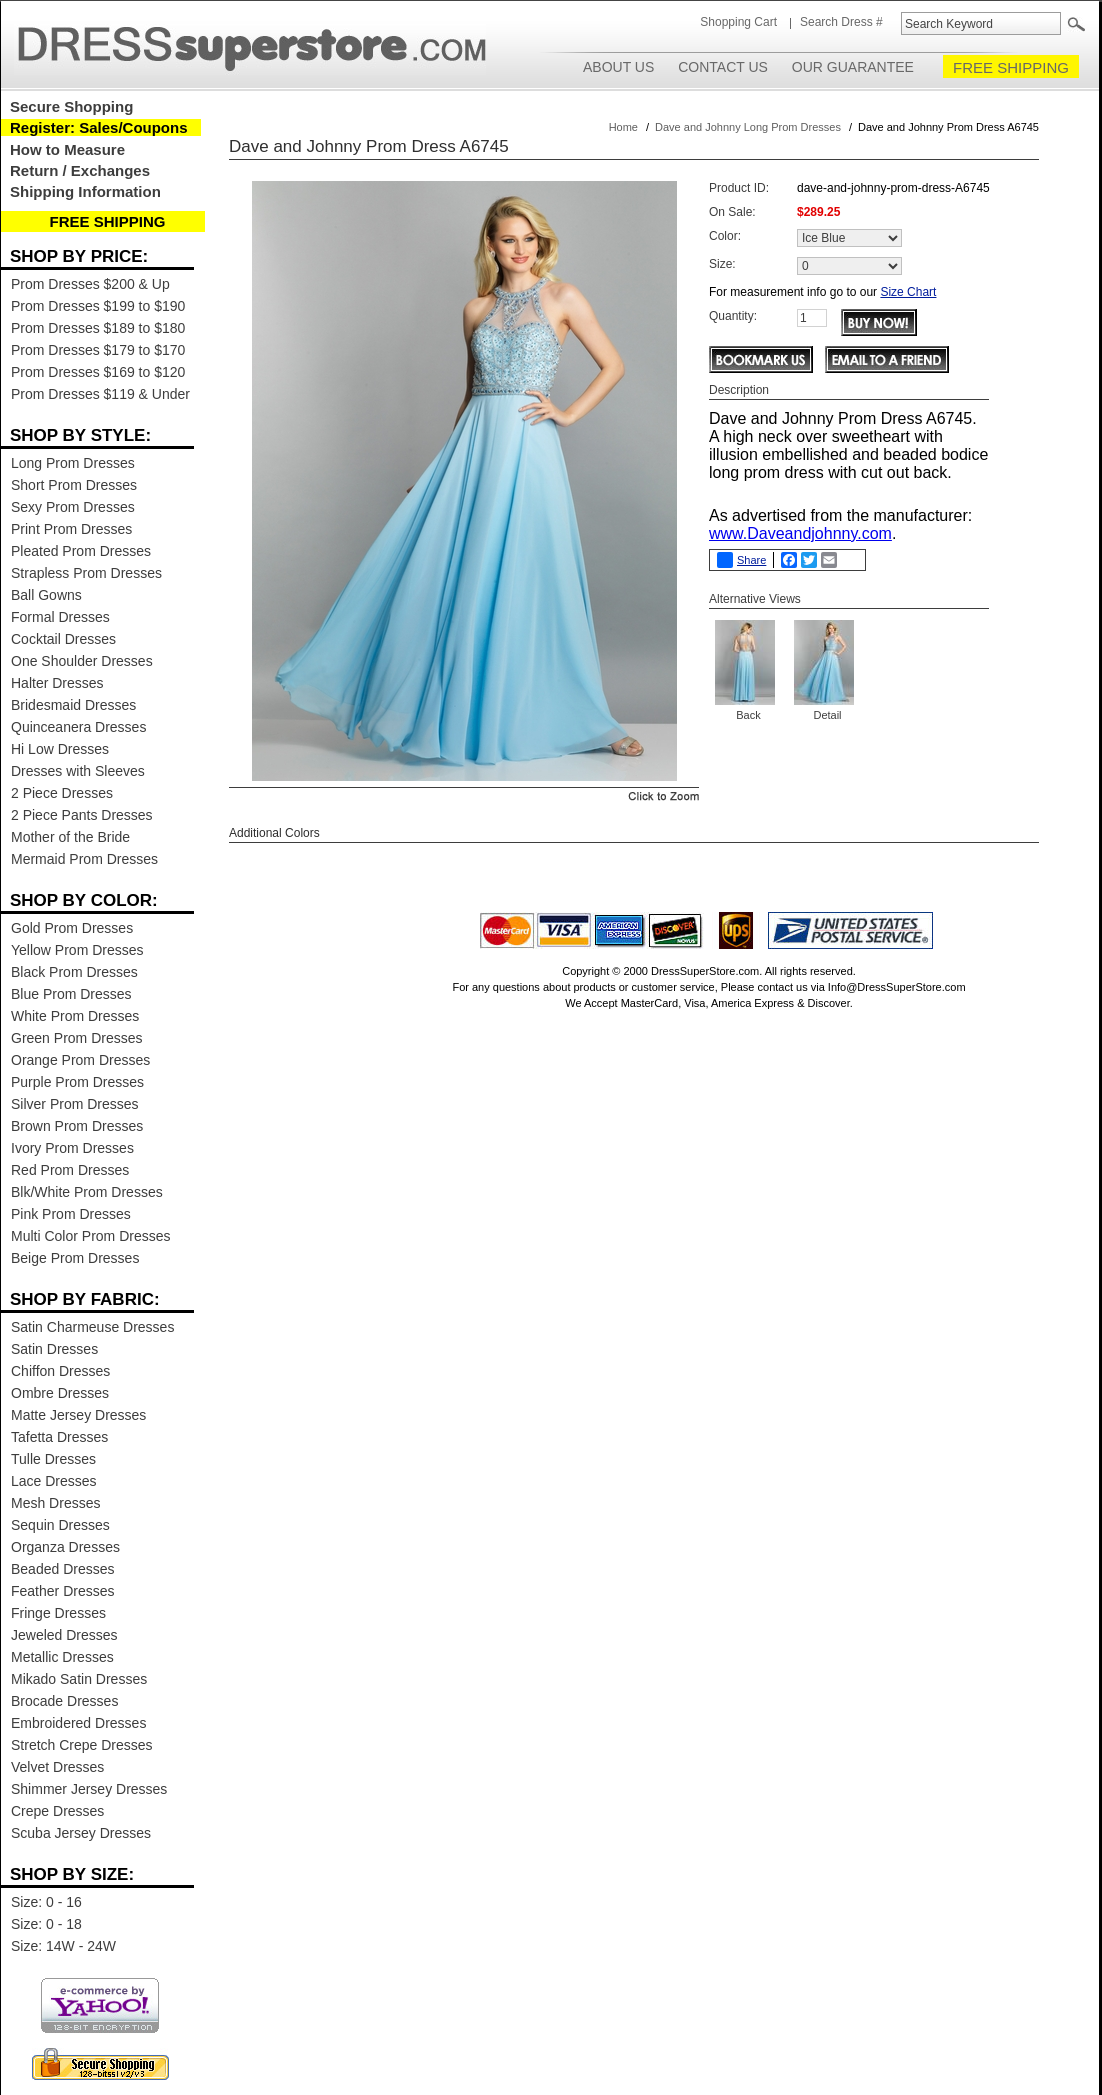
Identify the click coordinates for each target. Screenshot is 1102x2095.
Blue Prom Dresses (71, 994)
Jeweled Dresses (64, 1635)
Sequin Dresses (60, 1525)
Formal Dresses (60, 617)
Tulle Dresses (53, 1459)
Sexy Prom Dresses (73, 507)
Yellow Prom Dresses (77, 950)
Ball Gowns (46, 595)
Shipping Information (85, 191)
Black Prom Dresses (74, 972)
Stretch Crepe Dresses (82, 1745)
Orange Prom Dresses (80, 1060)
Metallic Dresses (62, 1657)
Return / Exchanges (80, 170)
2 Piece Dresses (62, 793)
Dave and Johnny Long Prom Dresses (748, 127)
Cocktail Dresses (63, 639)
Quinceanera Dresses (78, 727)
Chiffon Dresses (60, 1371)
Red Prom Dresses (70, 1170)
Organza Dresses (65, 1547)
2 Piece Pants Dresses (82, 815)
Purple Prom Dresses (77, 1082)
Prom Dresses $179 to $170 (98, 350)
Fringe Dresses (58, 1613)
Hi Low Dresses (60, 749)
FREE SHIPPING (1011, 67)
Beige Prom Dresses (75, 1258)
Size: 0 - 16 (46, 1902)
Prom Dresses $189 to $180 (98, 328)
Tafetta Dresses (59, 1437)
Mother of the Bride (70, 837)
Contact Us (723, 67)
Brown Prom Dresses (77, 1126)
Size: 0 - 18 (46, 1924)
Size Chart (908, 292)
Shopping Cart (738, 22)
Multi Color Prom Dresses (90, 1236)
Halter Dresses (57, 683)
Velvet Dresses (57, 1767)
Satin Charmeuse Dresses (92, 1327)
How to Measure (67, 149)
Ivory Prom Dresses (72, 1148)
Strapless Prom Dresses (86, 573)
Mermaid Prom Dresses (84, 859)
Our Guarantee (853, 67)
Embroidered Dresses (78, 1723)
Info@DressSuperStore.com (897, 987)
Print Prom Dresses (71, 529)
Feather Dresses (62, 1591)
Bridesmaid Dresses (73, 705)
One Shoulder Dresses (82, 661)
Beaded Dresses (63, 1569)
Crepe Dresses (57, 1811)
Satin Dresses (54, 1349)
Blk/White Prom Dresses (87, 1192)
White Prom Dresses (75, 1016)
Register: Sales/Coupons (99, 127)
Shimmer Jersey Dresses (89, 1789)
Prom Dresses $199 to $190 (98, 306)
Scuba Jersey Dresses (81, 1833)
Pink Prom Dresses (71, 1214)
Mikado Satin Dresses (79, 1679)
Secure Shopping (71, 106)
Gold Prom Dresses (72, 928)
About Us (618, 67)
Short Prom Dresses (74, 485)
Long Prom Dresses (73, 463)
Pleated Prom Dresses (81, 551)
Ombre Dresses (60, 1393)
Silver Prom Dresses (75, 1104)
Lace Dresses (54, 1481)
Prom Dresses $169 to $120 (98, 372)
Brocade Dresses (64, 1701)
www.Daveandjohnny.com (800, 533)
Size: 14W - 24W (63, 1946)
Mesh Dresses (55, 1503)
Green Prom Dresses (76, 1038)
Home (623, 127)
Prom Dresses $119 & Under (100, 394)
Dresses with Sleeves (78, 771)
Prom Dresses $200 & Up (90, 284)
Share (741, 560)
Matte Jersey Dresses (78, 1415)
